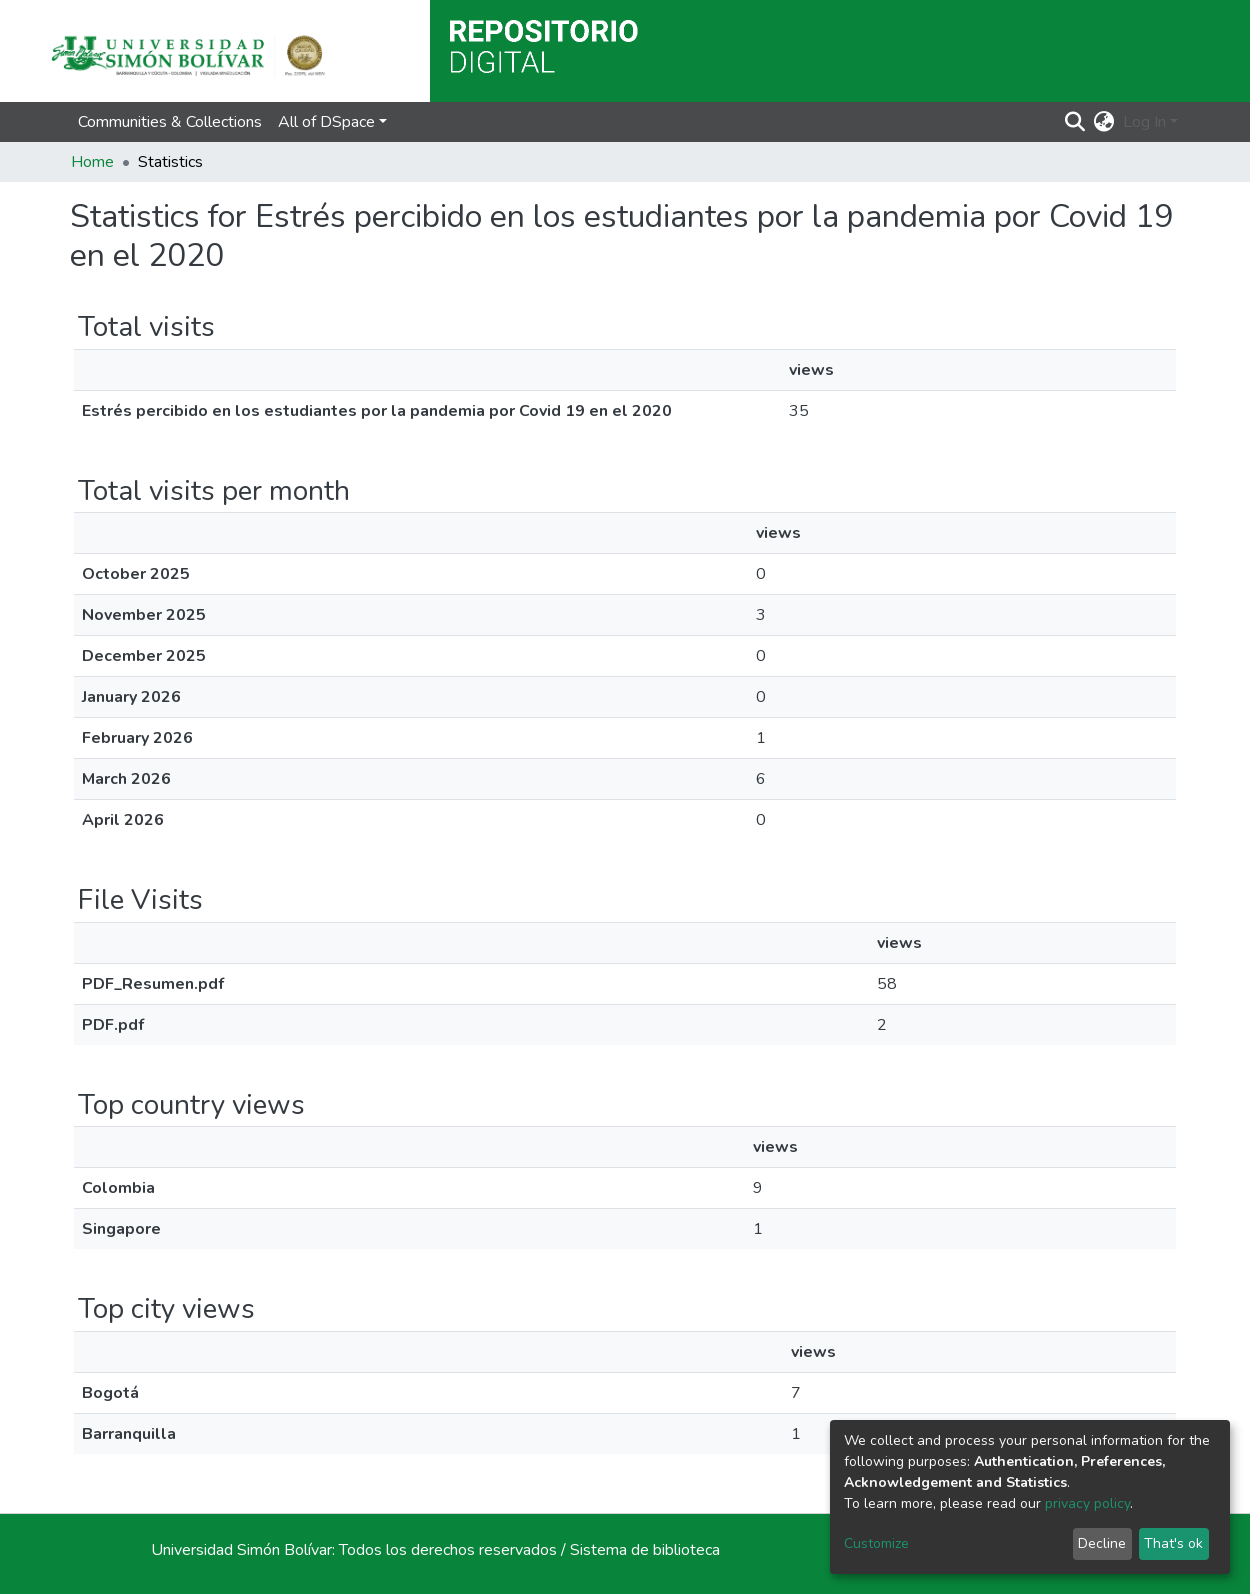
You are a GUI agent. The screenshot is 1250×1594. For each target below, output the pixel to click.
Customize (876, 1543)
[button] (1104, 122)
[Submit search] (1075, 122)
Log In (1144, 122)
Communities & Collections (170, 122)
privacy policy (1087, 1503)
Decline (1102, 1543)
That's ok (1173, 1543)
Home (92, 162)
